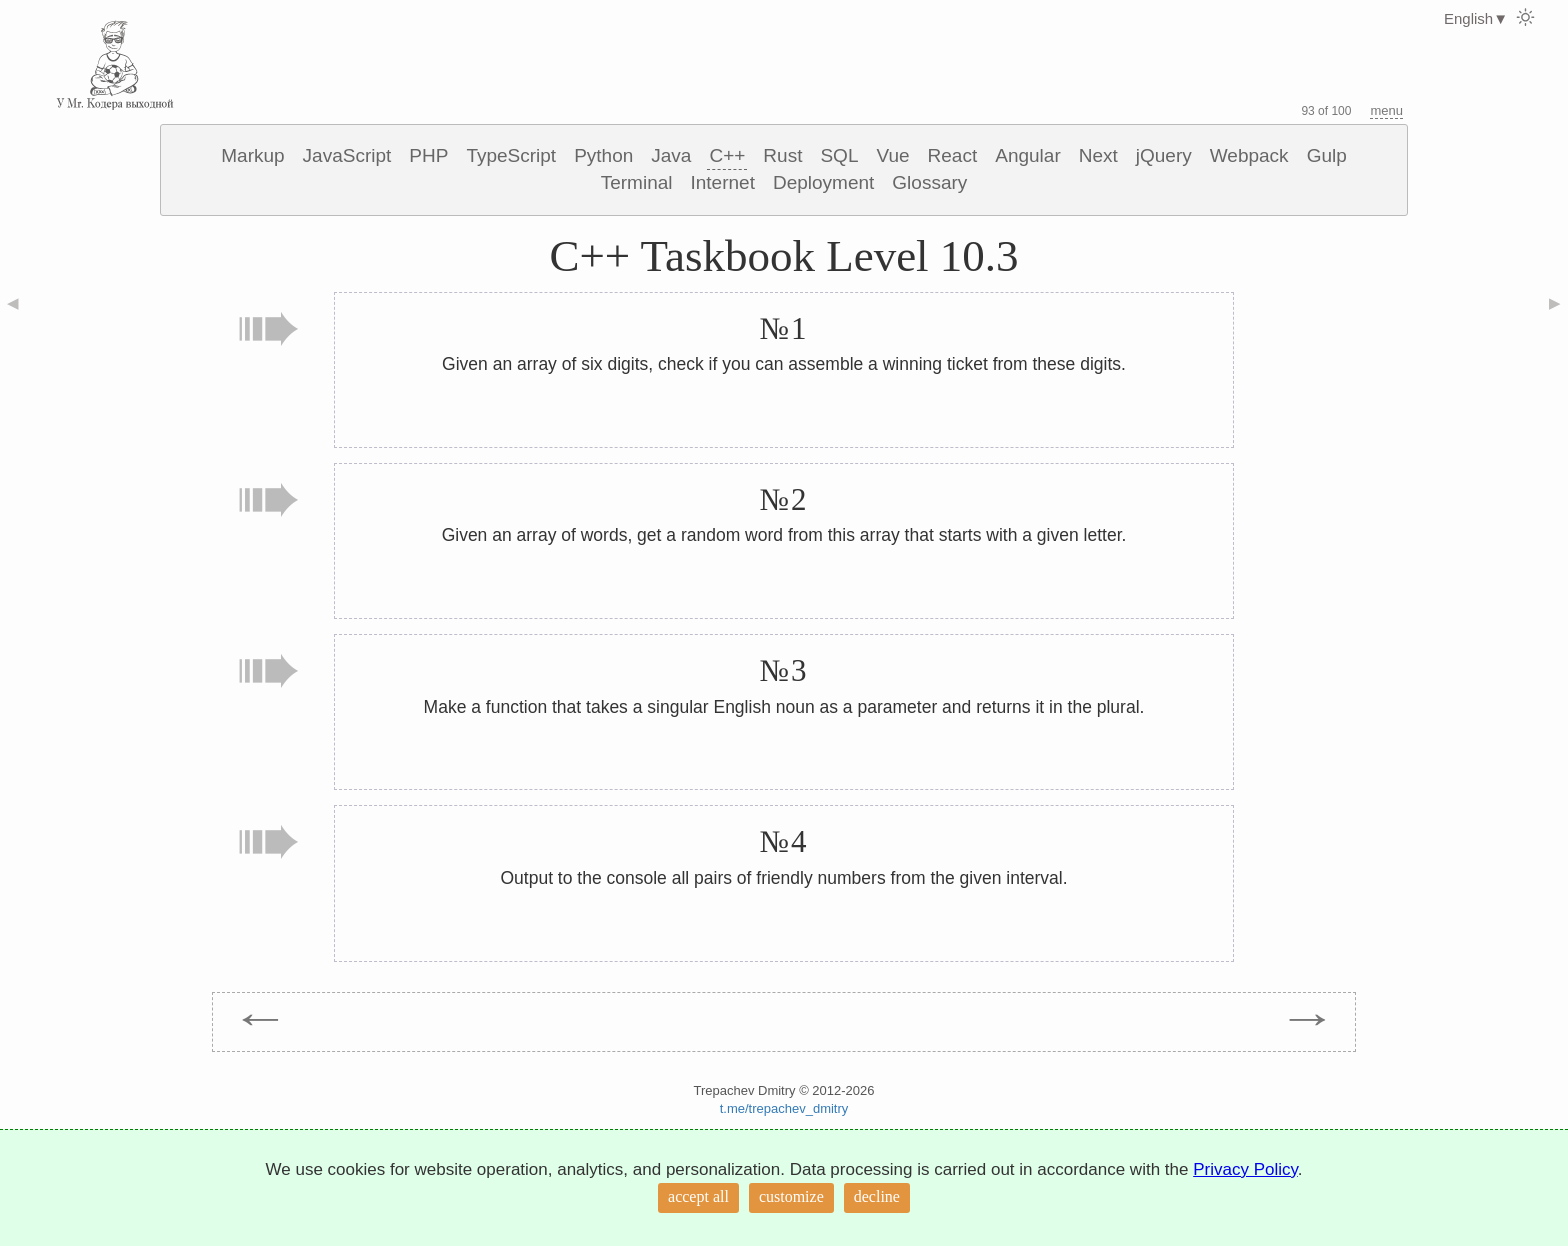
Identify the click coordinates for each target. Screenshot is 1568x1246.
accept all (698, 1196)
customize (791, 1196)
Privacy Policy (1245, 1169)
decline (877, 1196)
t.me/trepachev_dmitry (784, 1108)
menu (1386, 110)
